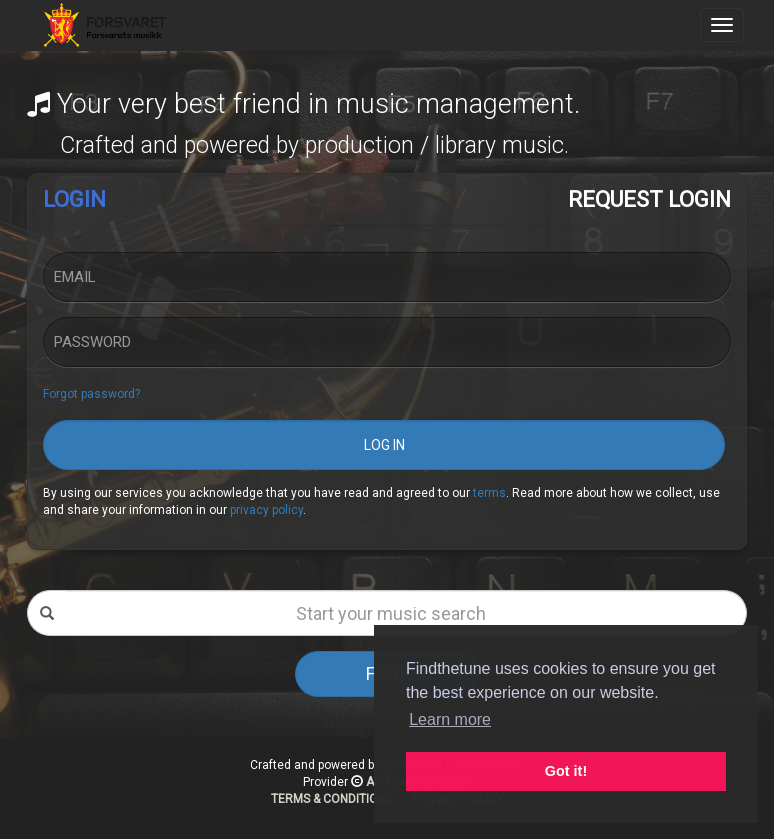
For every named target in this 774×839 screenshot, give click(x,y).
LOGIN (74, 199)
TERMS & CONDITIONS (332, 799)
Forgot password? (91, 394)
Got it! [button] (566, 771)
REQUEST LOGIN (649, 199)
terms (489, 493)
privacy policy (266, 510)
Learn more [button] (450, 719)
